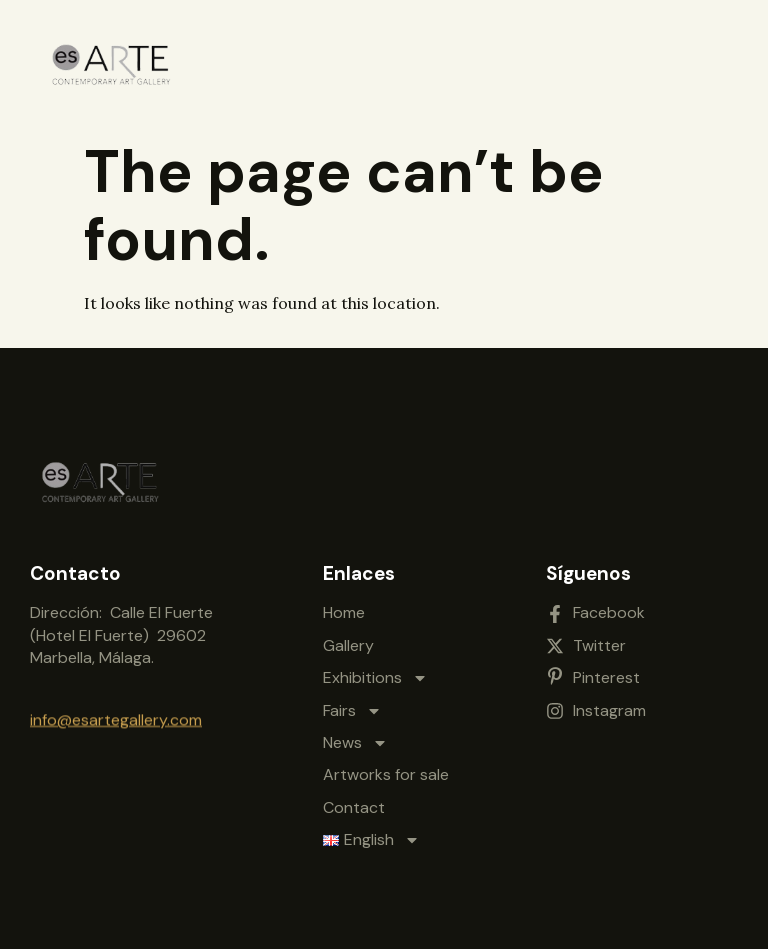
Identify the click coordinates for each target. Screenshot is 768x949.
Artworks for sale (386, 769)
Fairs (352, 706)
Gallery (348, 640)
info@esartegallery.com (116, 717)
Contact (354, 802)
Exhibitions (375, 673)
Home (344, 607)
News (355, 738)
